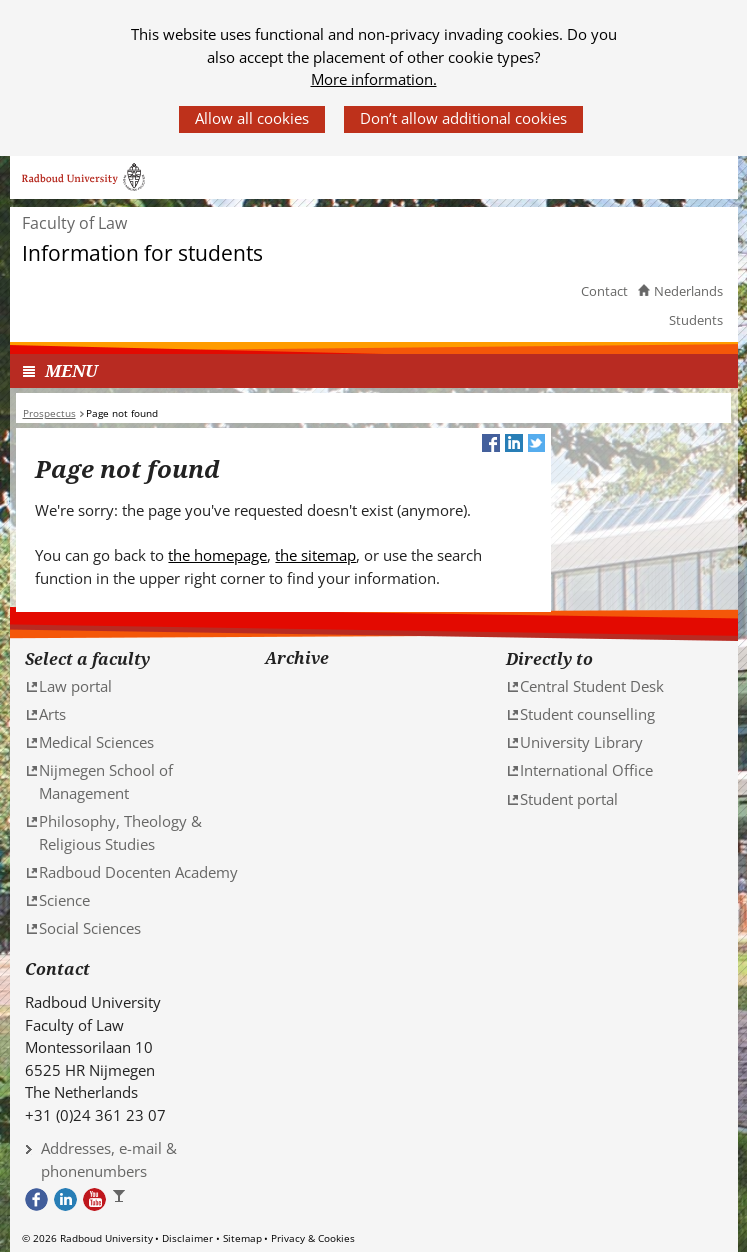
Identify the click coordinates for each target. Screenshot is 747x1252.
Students (696, 320)
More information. (374, 79)
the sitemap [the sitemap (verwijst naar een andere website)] (315, 555)
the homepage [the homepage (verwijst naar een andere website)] (217, 555)
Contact (604, 291)
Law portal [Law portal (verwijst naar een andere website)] (75, 686)
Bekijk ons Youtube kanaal (94, 1199)
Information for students (142, 253)
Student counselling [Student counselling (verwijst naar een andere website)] (587, 714)
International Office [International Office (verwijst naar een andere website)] (586, 770)
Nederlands (688, 291)
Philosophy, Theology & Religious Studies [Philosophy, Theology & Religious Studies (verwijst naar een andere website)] (120, 832)
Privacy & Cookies (313, 1238)
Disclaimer (187, 1238)
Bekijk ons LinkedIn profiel (65, 1199)
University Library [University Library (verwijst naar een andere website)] (581, 742)
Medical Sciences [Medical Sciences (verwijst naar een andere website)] (96, 742)
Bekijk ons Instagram (123, 1199)
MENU (71, 370)
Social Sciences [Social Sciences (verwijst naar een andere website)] (90, 928)
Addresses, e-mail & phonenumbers (109, 1159)
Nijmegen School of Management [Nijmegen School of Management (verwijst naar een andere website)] (106, 781)
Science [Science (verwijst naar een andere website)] (64, 900)
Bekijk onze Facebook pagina (36, 1199)
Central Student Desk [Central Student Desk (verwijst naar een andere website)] (592, 686)
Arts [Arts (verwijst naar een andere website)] (52, 714)
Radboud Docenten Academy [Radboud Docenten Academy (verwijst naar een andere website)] (138, 872)
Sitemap (242, 1238)
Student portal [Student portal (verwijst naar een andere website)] (569, 799)
